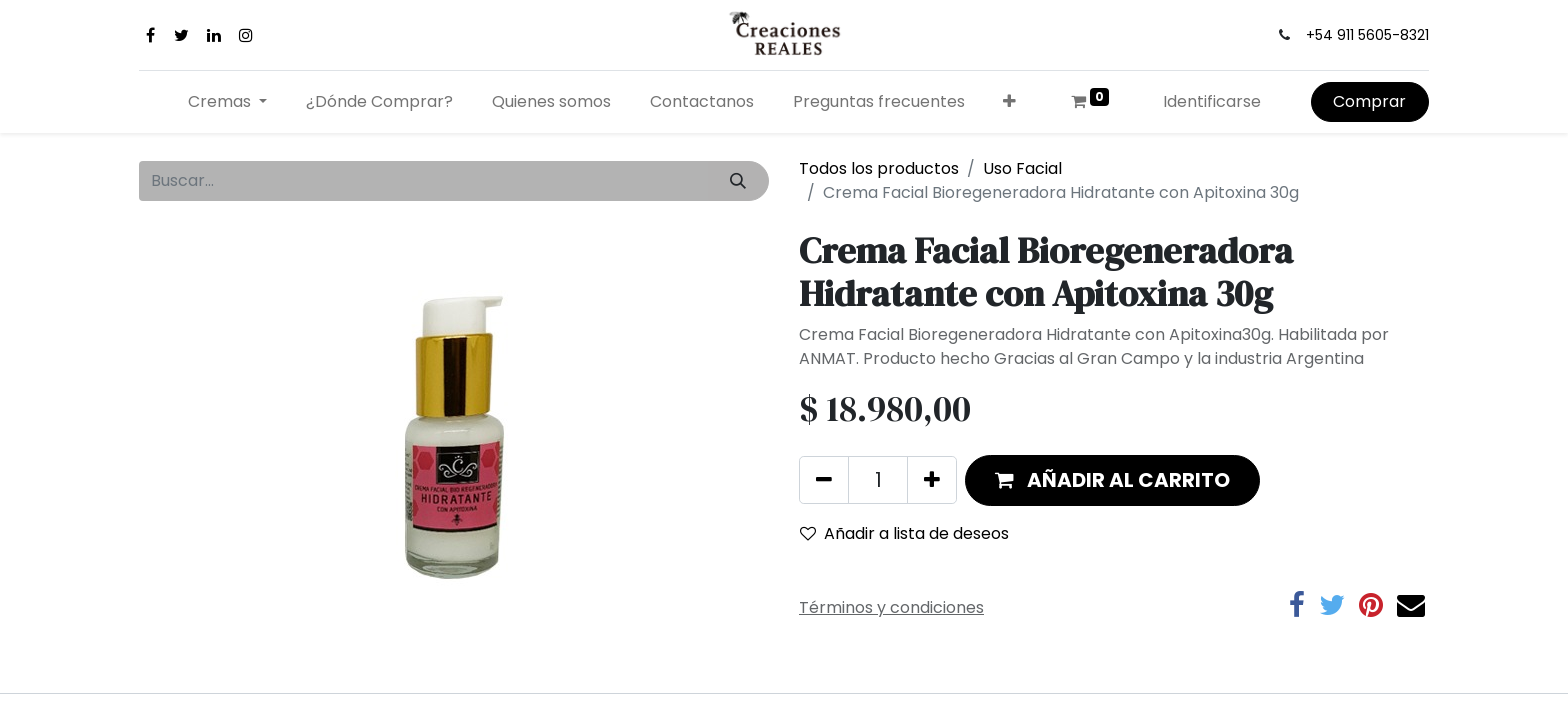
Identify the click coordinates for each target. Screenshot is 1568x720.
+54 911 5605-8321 (1367, 35)
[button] (1010, 102)
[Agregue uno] (932, 480)
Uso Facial (1022, 168)
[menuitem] (380, 102)
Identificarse (1212, 101)
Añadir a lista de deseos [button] (904, 533)
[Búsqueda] (738, 181)
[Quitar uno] (824, 480)
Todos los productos (879, 168)
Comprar (1369, 101)
